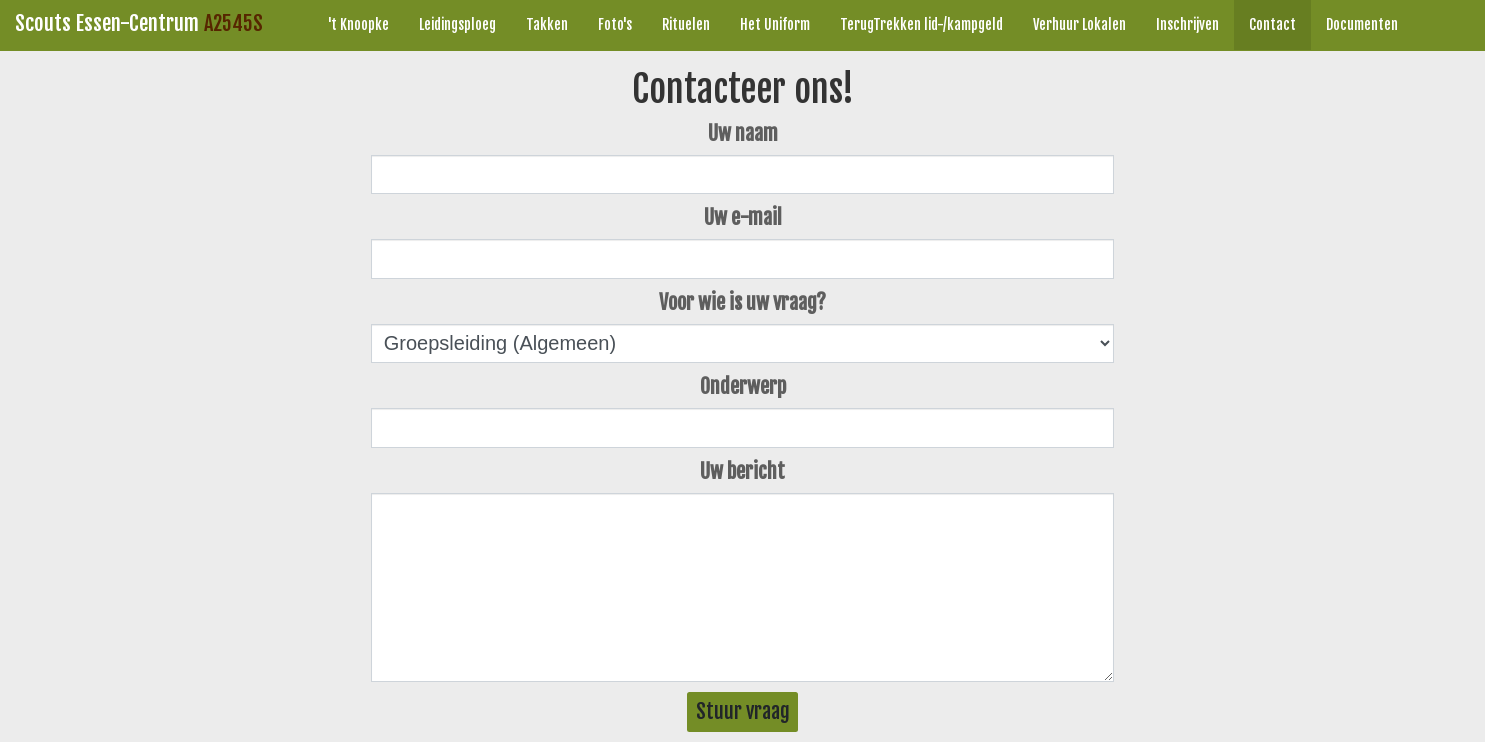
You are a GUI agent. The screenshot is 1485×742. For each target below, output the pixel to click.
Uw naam (743, 133)
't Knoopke (358, 24)
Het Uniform (775, 24)
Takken (547, 24)
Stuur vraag (743, 711)
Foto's (615, 24)
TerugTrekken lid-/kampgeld (921, 24)
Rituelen (686, 24)
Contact (1272, 24)
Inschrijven (1187, 24)
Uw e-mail (743, 217)
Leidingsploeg (457, 24)
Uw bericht (742, 471)
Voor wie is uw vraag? (742, 302)
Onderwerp (743, 386)
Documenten (1362, 24)
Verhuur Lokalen (1079, 24)
